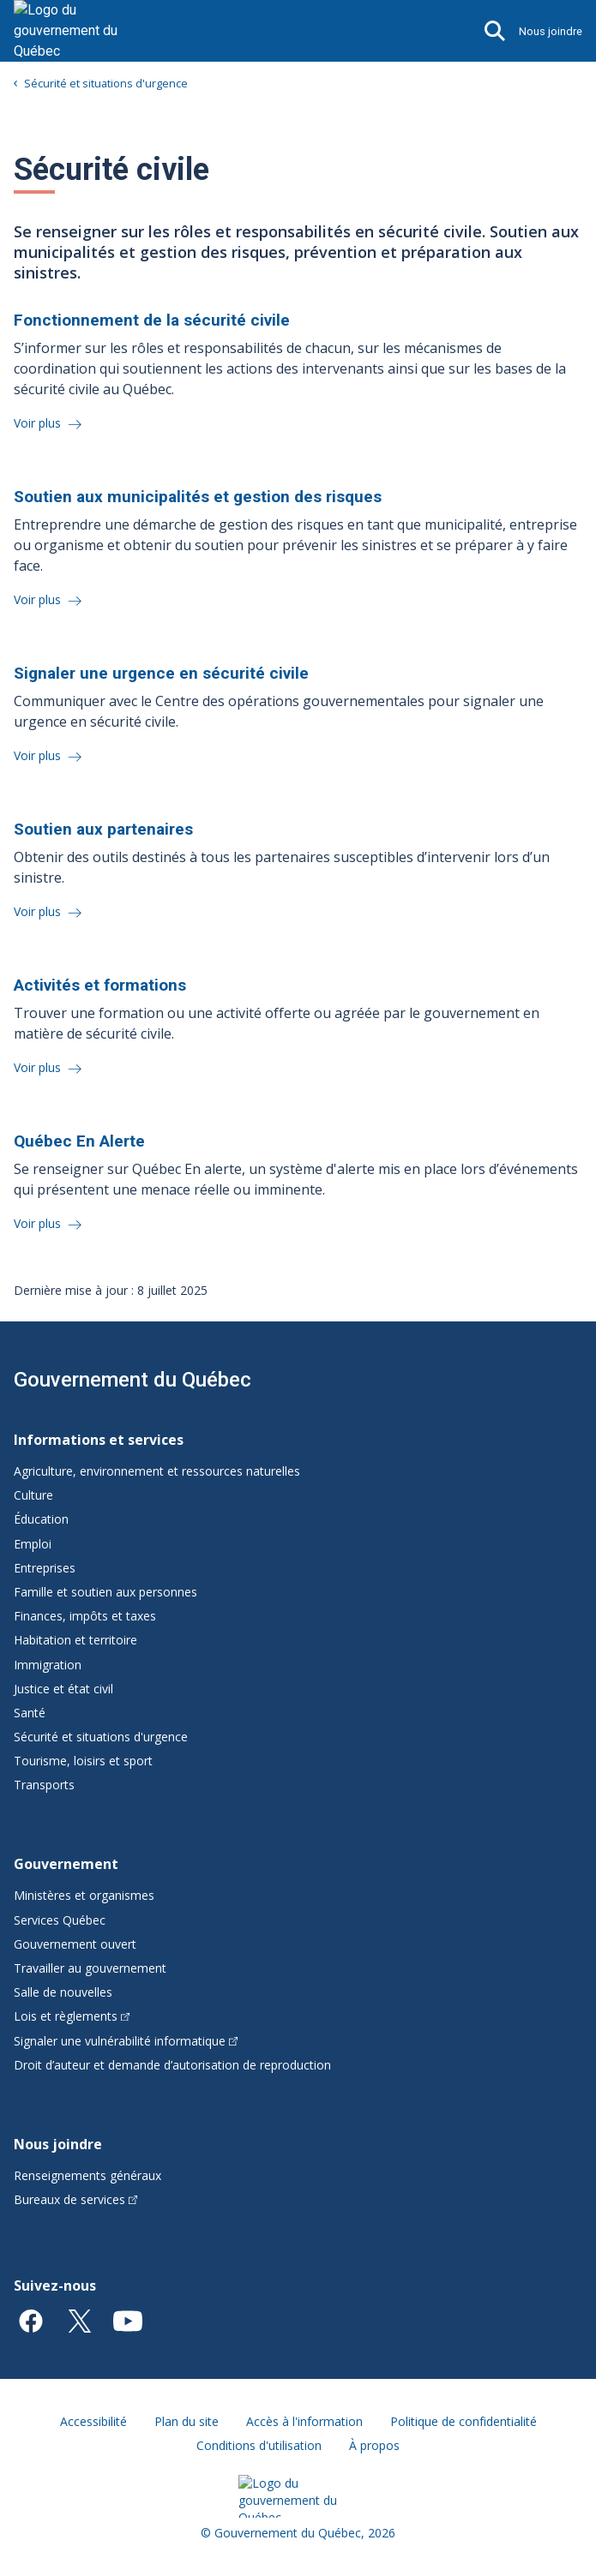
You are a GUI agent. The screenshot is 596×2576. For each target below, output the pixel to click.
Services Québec (59, 1920)
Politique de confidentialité (463, 2421)
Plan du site (186, 2421)
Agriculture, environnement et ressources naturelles (157, 1471)
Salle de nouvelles (63, 1992)
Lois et (71, 2016)
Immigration (47, 1664)
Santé (29, 1712)
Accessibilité (93, 2421)
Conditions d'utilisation (259, 2445)
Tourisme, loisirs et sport (83, 1760)
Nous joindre (550, 31)
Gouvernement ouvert (75, 1944)
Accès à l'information (304, 2421)
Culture (33, 1495)
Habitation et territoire (75, 1640)
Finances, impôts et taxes (85, 1616)
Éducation (41, 1519)
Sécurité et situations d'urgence (106, 83)
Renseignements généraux (87, 2175)
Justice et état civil (63, 1688)
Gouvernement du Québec (132, 1379)
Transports (44, 1784)
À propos (374, 2445)
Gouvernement (66, 1863)
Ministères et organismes (84, 1895)
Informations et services (99, 1439)
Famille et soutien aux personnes (105, 1592)
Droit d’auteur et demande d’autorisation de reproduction (172, 2065)
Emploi (32, 1544)
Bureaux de (75, 2199)
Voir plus (39, 423)
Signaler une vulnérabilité (126, 2041)
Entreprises (44, 1568)
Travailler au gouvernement (90, 1968)
